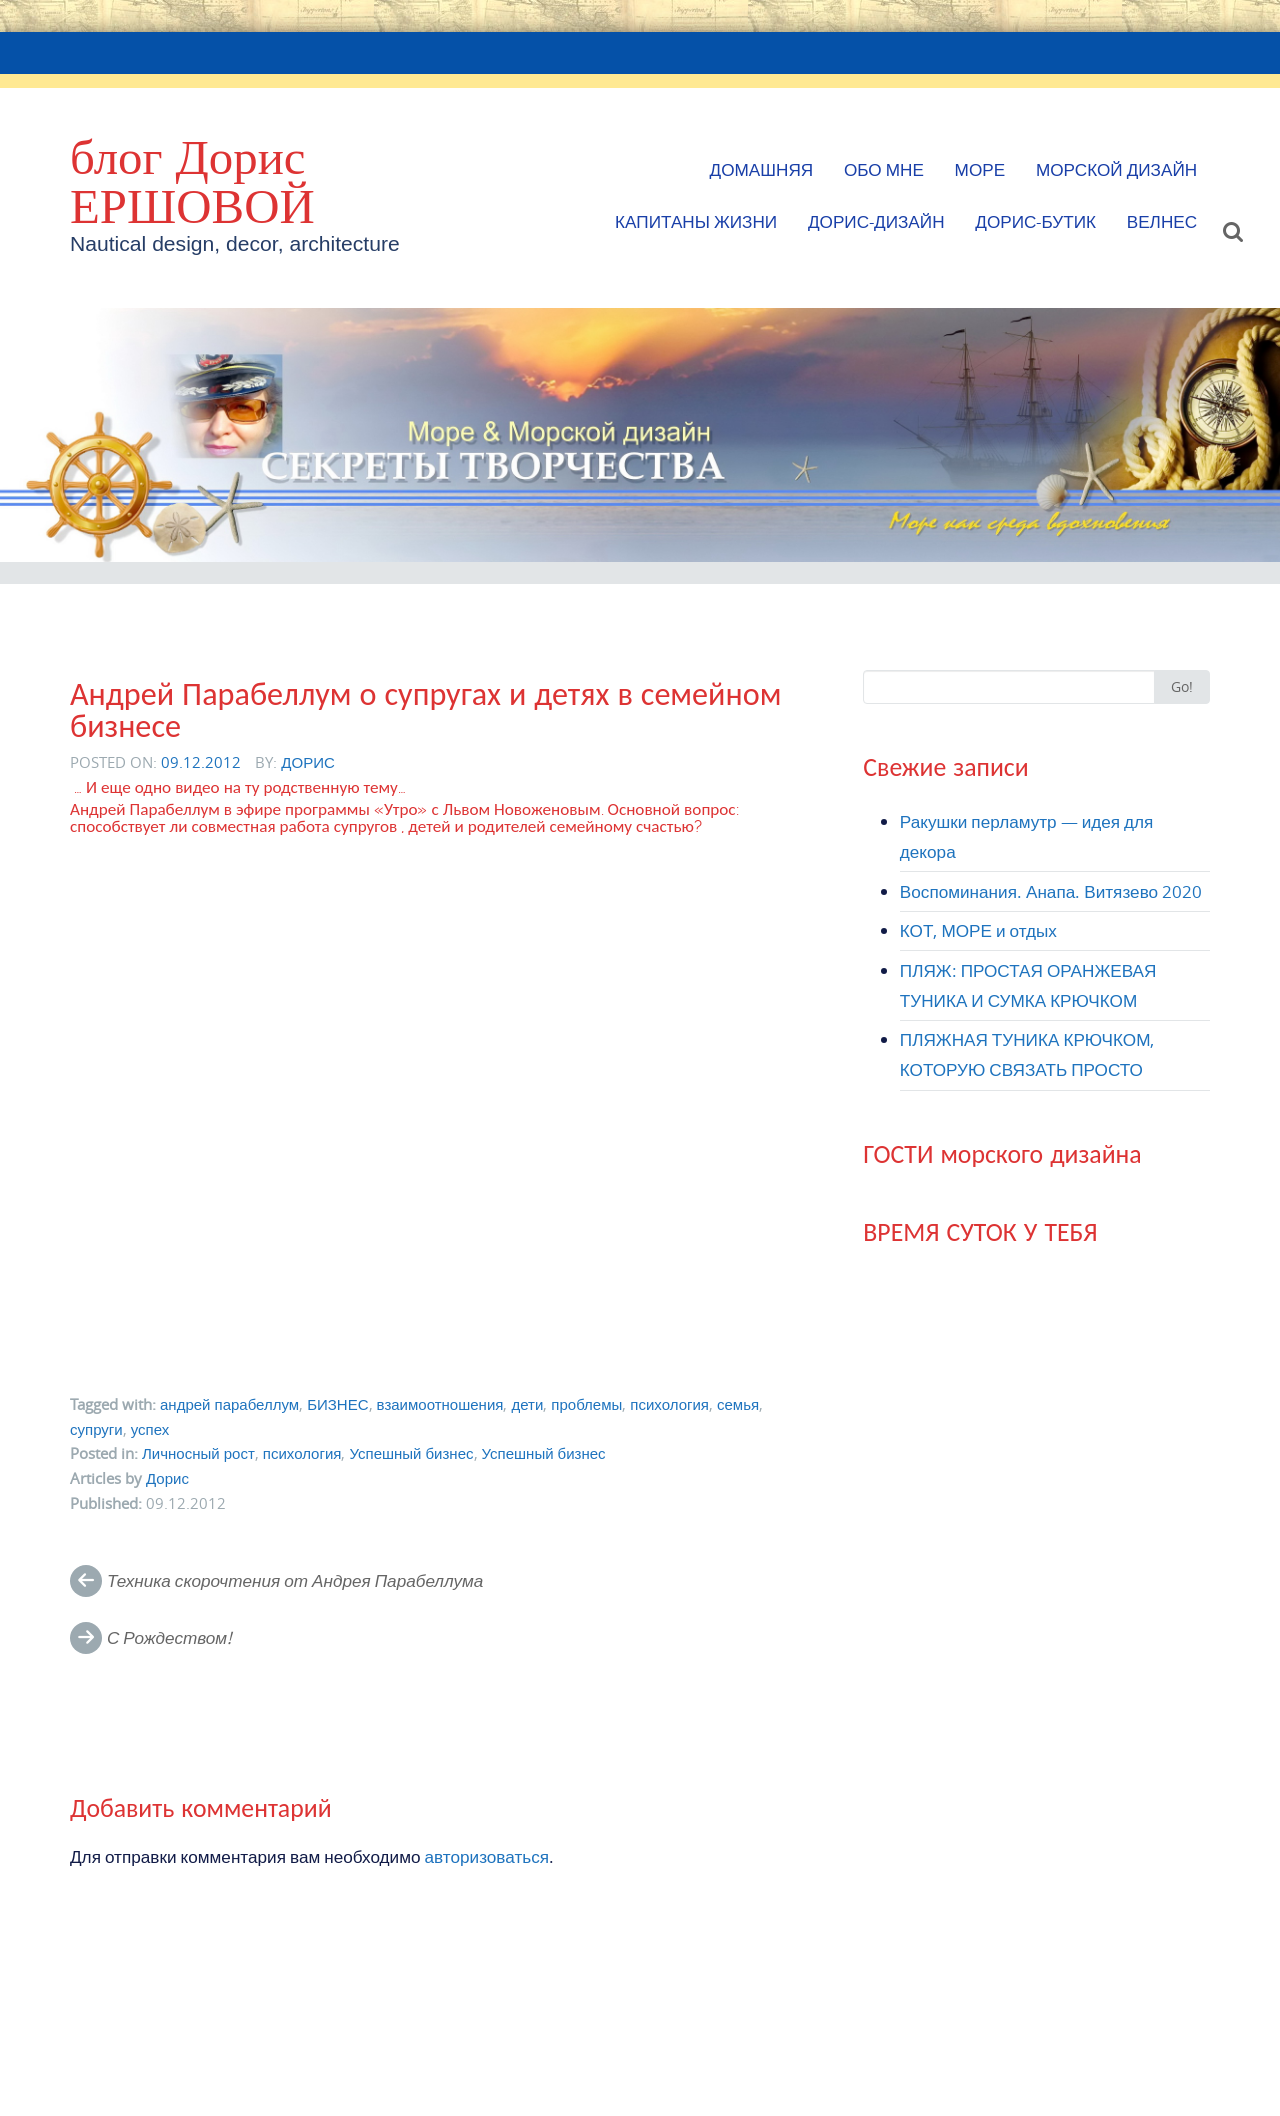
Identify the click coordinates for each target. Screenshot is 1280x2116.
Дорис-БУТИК (1035, 221)
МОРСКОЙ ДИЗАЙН (1116, 169)
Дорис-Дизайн (876, 221)
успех (150, 1429)
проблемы (586, 1404)
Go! (1182, 686)
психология (669, 1404)
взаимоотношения (440, 1404)
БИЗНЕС (337, 1404)
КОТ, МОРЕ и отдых (978, 930)
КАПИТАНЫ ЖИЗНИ (696, 221)
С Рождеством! (169, 1637)
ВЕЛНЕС (1162, 221)
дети (527, 1404)
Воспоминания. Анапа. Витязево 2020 (1051, 891)
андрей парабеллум (229, 1404)
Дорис (308, 762)
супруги (96, 1429)
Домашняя (762, 169)
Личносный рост (198, 1453)
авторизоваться (487, 1856)
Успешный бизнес (411, 1453)
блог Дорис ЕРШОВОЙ (192, 181)
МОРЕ (980, 169)
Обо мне (884, 169)
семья (738, 1404)
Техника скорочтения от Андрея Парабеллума (295, 1580)
